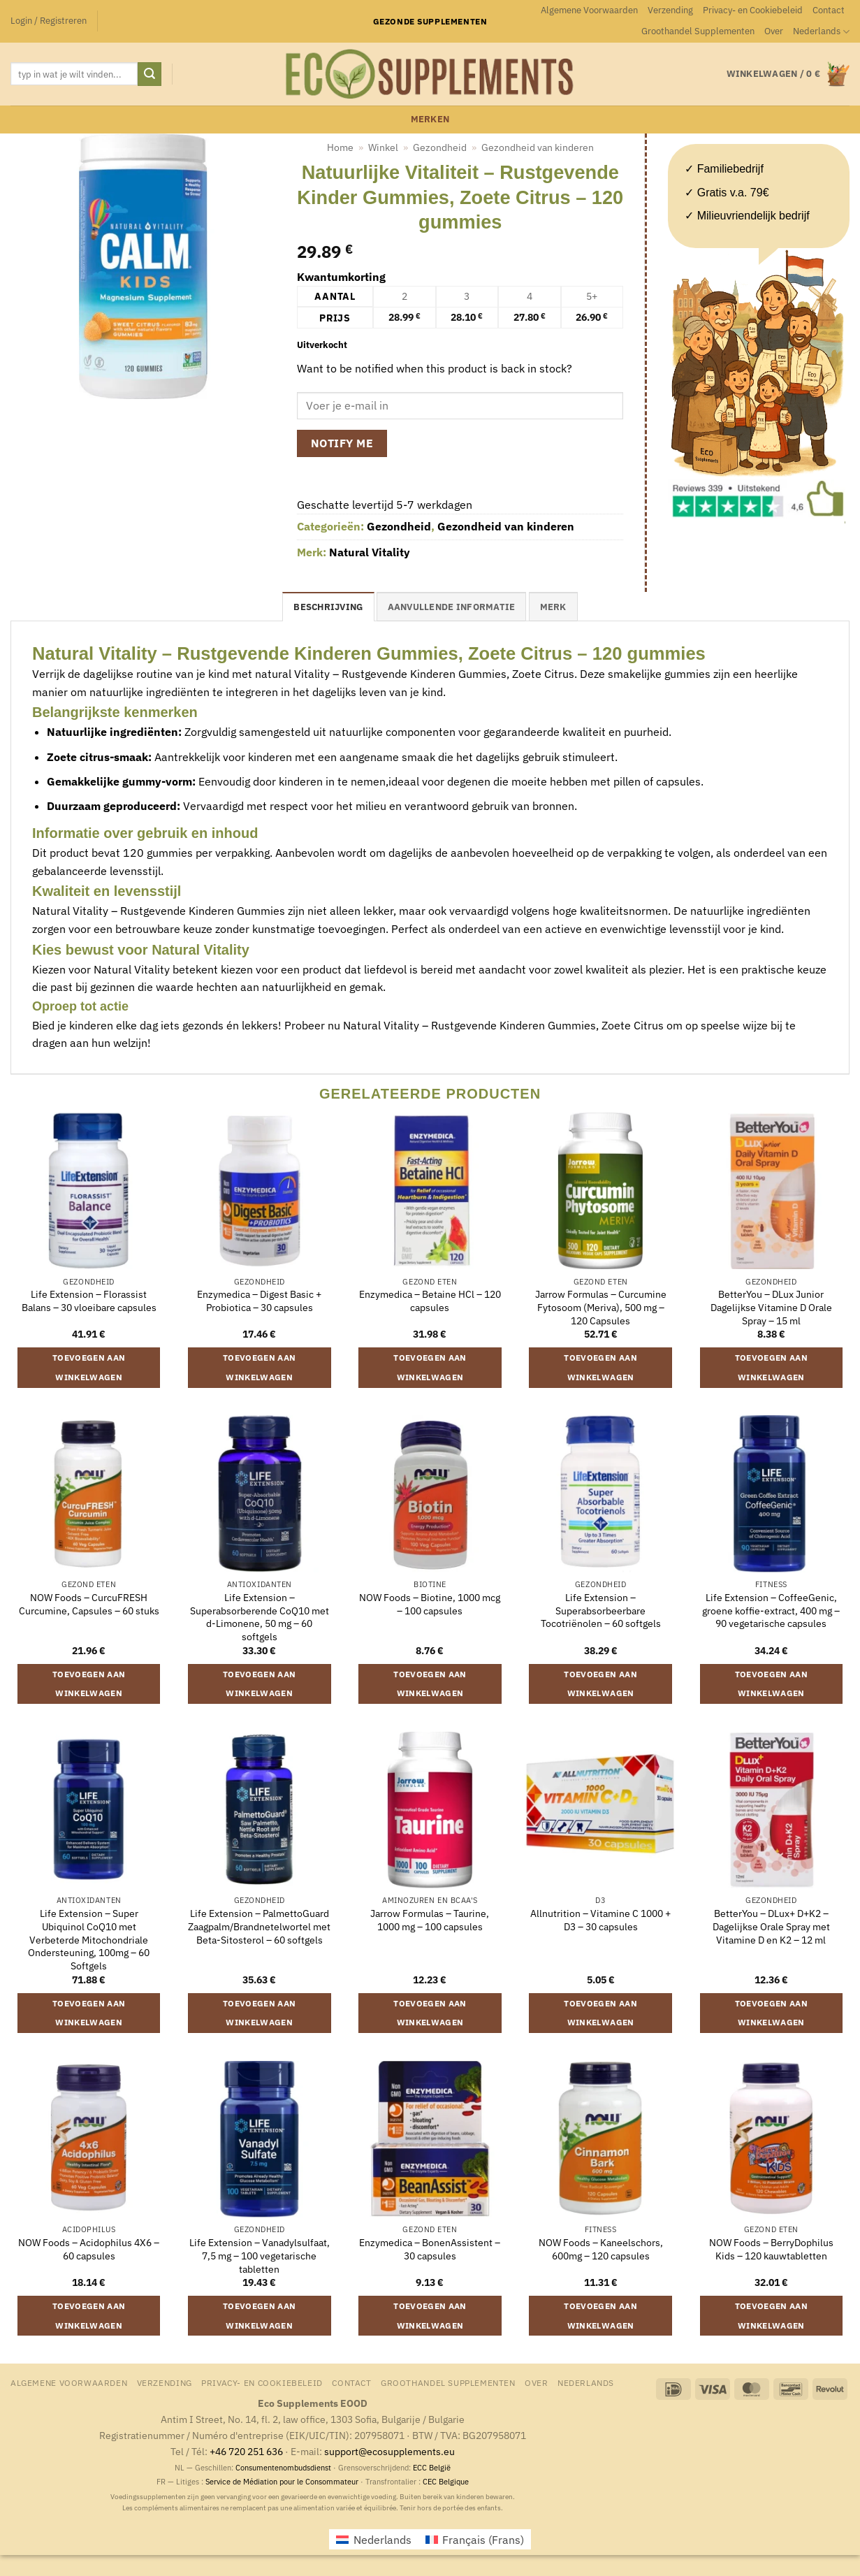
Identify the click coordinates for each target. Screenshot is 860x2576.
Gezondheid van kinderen (537, 147)
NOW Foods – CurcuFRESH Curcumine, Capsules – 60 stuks (89, 1604)
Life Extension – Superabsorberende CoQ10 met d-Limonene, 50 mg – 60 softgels (259, 1617)
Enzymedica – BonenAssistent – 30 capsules (429, 2249)
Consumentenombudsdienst (283, 2468)
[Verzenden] (149, 74)
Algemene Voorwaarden (589, 10)
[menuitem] (821, 31)
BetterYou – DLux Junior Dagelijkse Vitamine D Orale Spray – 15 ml (771, 1307)
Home (340, 147)
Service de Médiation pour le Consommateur (281, 2482)
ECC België (432, 2468)
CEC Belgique (446, 2482)
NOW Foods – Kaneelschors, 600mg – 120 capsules (601, 2249)
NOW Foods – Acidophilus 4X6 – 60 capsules (88, 2249)
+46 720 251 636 (246, 2451)
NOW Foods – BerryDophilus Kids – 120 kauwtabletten (771, 2249)
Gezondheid (440, 147)
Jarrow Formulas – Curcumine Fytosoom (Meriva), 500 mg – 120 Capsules (600, 1307)
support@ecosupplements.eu (389, 2451)
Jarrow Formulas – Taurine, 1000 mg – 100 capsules (429, 1920)
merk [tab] (553, 607)
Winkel (383, 147)
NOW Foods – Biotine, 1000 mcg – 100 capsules (429, 1604)
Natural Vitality (369, 552)
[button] (48, 20)
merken (430, 119)
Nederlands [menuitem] (382, 2540)
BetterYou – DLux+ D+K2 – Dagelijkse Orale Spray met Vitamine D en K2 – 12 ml (771, 1926)
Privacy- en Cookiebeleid (753, 10)
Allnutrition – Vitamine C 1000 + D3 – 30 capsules (600, 1920)
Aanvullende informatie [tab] (452, 607)
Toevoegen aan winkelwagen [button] (89, 1367)
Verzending (670, 10)
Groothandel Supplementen (698, 31)
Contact (828, 10)
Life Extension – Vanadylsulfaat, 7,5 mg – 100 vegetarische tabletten (259, 2255)
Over (773, 31)
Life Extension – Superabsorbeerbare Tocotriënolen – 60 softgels (601, 1610)
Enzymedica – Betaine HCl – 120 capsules (430, 1301)
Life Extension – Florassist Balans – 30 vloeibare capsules (89, 1301)
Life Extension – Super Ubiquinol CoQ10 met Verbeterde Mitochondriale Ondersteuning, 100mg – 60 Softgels (89, 1939)
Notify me (342, 443)
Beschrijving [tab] (328, 607)
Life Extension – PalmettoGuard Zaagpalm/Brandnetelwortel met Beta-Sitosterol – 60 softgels (259, 1926)
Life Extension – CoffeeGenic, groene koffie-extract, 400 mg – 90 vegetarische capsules (771, 1610)
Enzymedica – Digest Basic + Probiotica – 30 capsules (259, 1301)
